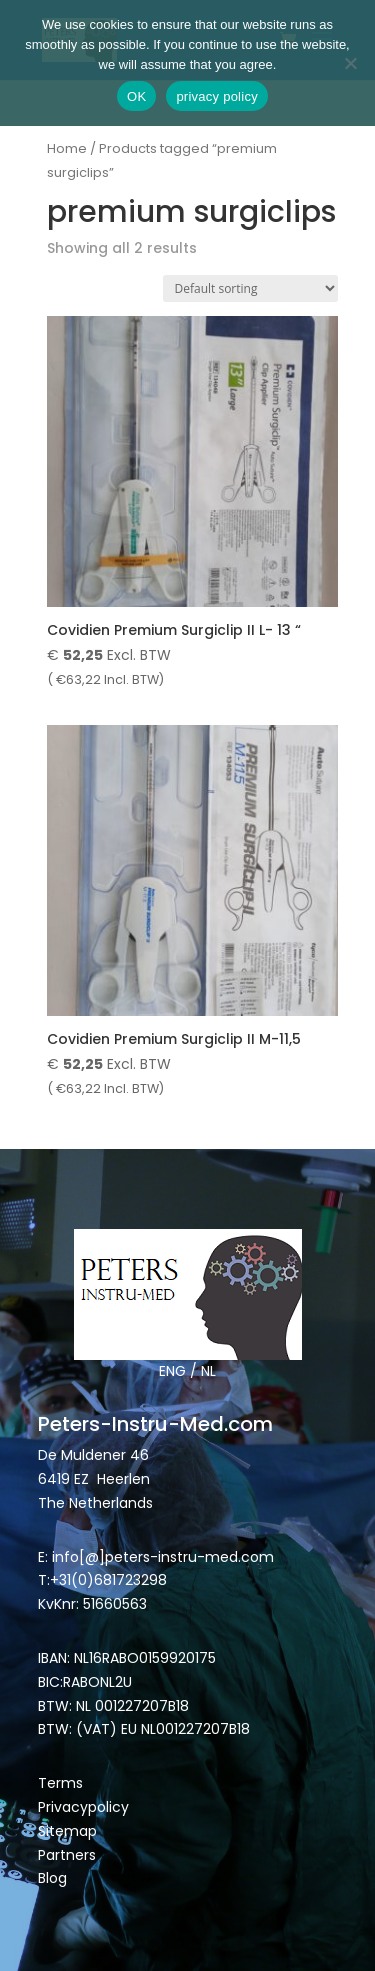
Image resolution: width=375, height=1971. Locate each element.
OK (136, 96)
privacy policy (217, 96)
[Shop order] (250, 288)
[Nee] (350, 63)
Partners (67, 1855)
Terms (60, 1783)
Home (67, 148)
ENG (172, 1371)
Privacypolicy (83, 1807)
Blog (52, 1878)
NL (208, 1371)
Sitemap (69, 1831)
